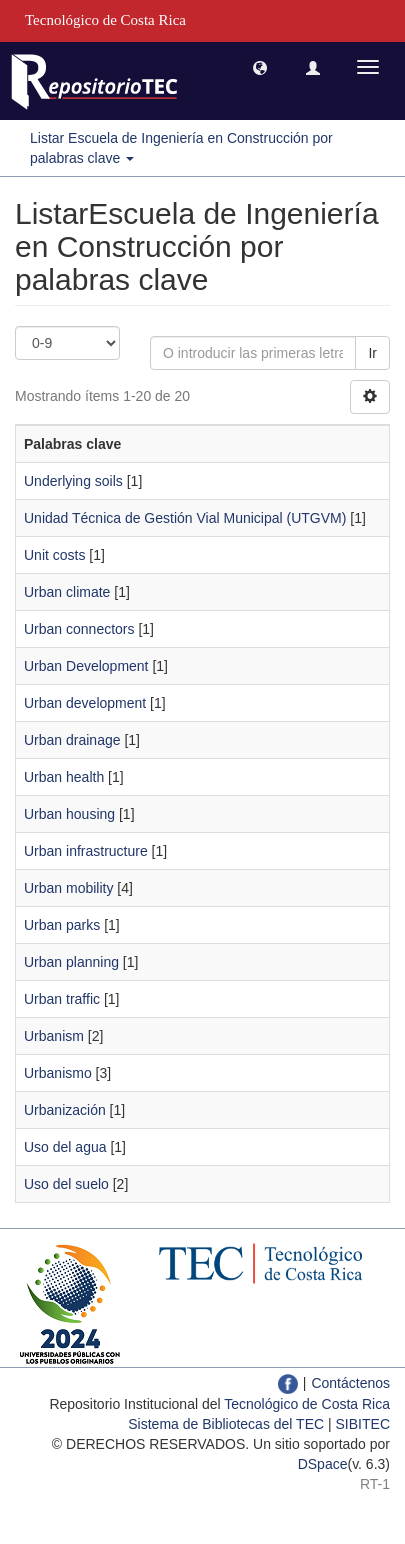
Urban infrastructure (86, 851)
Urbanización (65, 1110)
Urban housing (69, 814)
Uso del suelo (66, 1184)
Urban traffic (62, 999)
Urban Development (86, 666)
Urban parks (62, 925)
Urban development (85, 703)
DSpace (323, 1464)
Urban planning (71, 962)
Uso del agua (65, 1147)
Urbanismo (58, 1073)
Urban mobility (68, 888)
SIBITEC (363, 1424)
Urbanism (54, 1036)
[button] (260, 67)
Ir (372, 353)
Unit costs (54, 555)
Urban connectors (79, 629)
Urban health (64, 777)
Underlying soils (73, 481)
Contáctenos (350, 1383)
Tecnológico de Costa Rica (307, 1404)
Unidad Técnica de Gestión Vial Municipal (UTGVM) (185, 518)
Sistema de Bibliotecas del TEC (226, 1424)
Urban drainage (72, 740)
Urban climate (67, 592)
